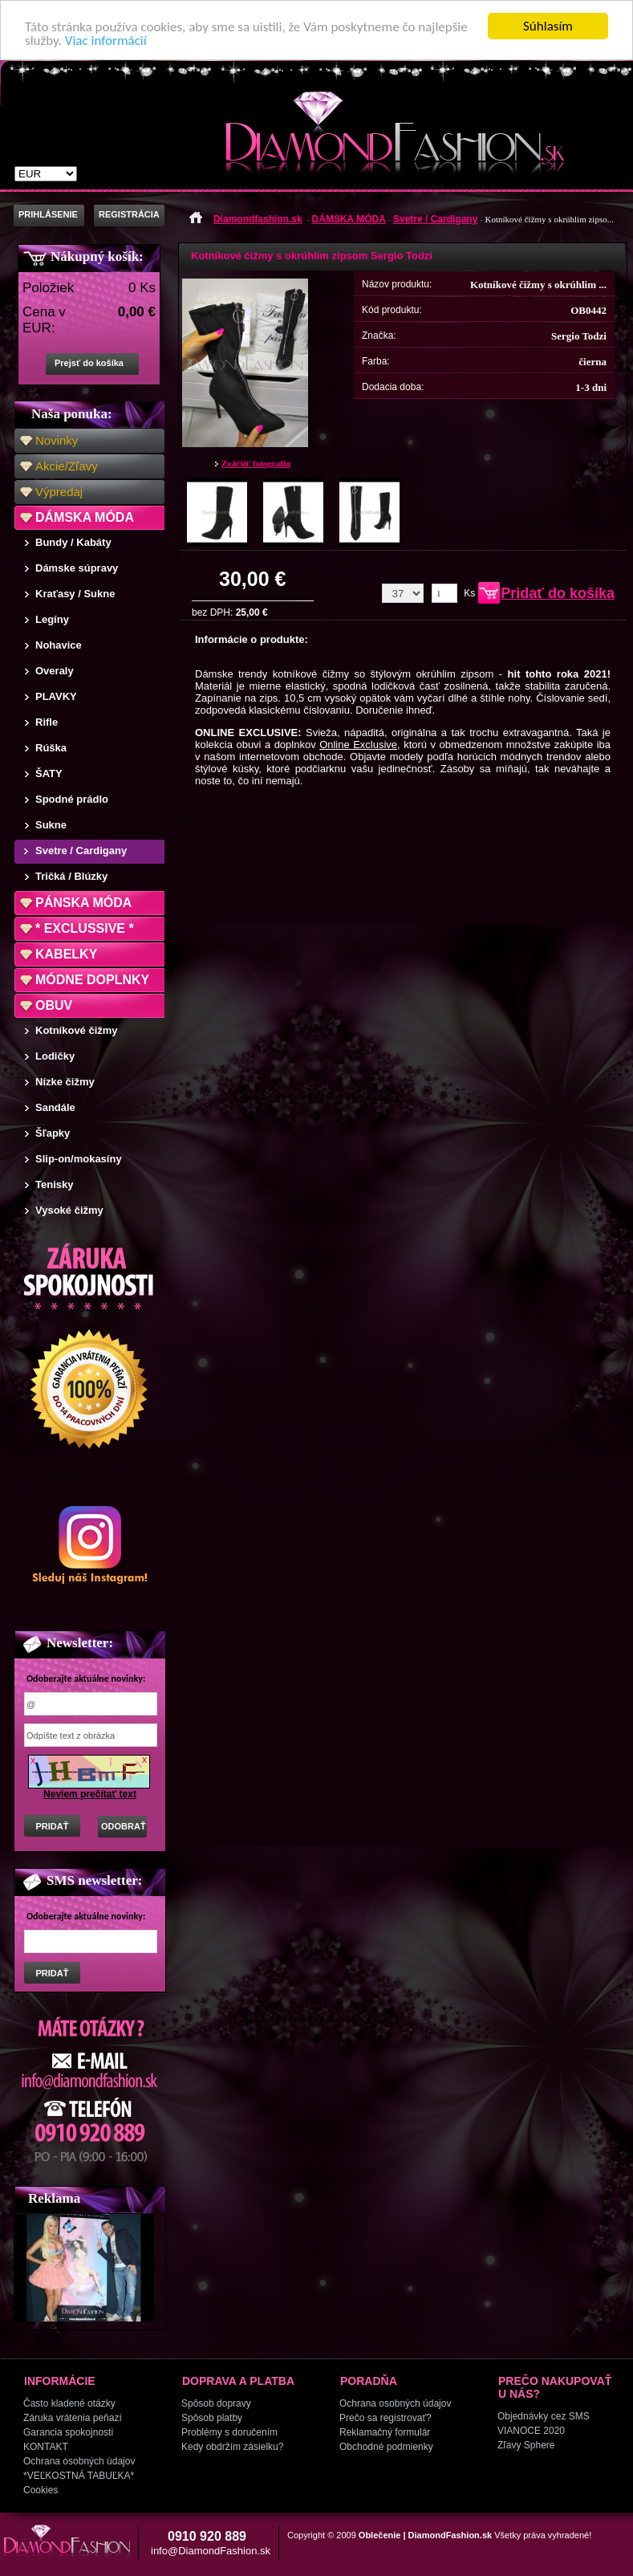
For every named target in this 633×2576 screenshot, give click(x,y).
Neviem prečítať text (89, 1794)
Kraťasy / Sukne (75, 594)
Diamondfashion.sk (257, 219)
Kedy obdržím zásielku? (232, 2446)
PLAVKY (56, 696)
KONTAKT (45, 2446)
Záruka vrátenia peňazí (72, 2417)
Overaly (54, 671)
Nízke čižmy (65, 1082)
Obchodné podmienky (386, 2446)
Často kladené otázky (69, 2403)
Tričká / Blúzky (71, 876)
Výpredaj (59, 492)
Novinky (56, 440)
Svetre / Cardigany (81, 850)
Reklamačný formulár (384, 2432)
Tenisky (54, 1184)
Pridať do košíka (558, 593)
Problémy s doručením (229, 2432)
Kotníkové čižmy (76, 1030)
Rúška (51, 748)
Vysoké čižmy (69, 1210)
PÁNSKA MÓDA (83, 903)
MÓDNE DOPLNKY (92, 980)
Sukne (51, 825)
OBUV (53, 1005)
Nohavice (58, 645)
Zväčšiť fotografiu (255, 463)
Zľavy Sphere (526, 2445)
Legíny (52, 619)
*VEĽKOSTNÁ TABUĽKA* (78, 2475)
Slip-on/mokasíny (78, 1159)
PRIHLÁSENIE (48, 214)
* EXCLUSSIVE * (84, 928)
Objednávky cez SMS (543, 2416)
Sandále (55, 1107)
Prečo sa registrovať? (385, 2417)
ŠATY (49, 773)
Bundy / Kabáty (73, 542)
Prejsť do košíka (89, 363)
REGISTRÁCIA (129, 214)
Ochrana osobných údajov (79, 2461)
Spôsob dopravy (216, 2403)
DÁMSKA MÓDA (84, 517)
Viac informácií (106, 39)
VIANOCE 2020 (531, 2430)
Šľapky (52, 1133)
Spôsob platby (211, 2417)
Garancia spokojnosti (68, 2432)
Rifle (46, 722)
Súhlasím (548, 26)
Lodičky (55, 1056)
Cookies (40, 2490)
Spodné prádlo (71, 799)
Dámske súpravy (76, 568)
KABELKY (66, 954)
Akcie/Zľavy (66, 466)
